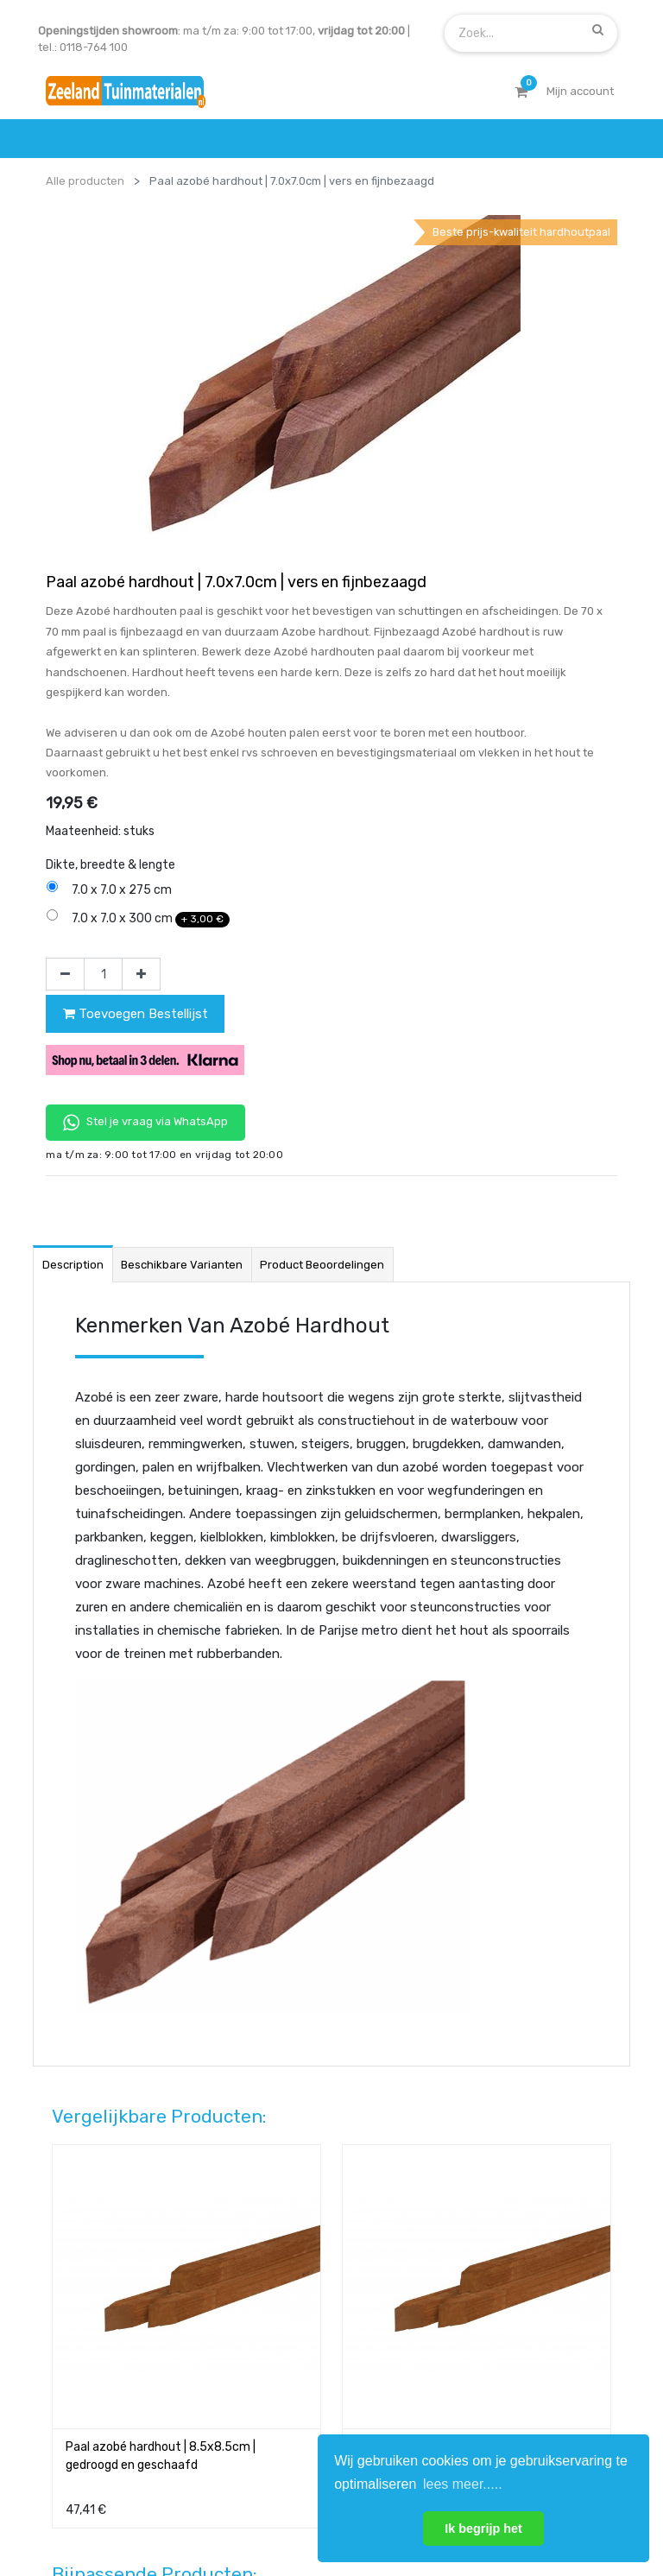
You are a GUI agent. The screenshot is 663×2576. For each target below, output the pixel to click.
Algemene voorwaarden (244, 2509)
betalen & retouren (97, 2225)
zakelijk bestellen (291, 2260)
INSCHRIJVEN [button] (255, 2358)
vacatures (272, 2294)
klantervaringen (288, 2225)
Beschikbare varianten (182, 952)
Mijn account (117, 2509)
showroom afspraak (497, 2192)
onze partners (482, 2294)
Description (73, 952)
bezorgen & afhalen (99, 2260)
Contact (92, 2072)
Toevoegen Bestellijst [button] (135, 702)
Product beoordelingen (322, 952)
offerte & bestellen (97, 2192)
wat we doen (279, 2192)
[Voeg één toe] (141, 662)
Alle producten (85, 180)
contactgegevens (491, 2225)
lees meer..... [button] (462, 2484)
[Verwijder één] (65, 662)
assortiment (476, 2260)
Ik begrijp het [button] (483, 2528)
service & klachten (95, 2294)
